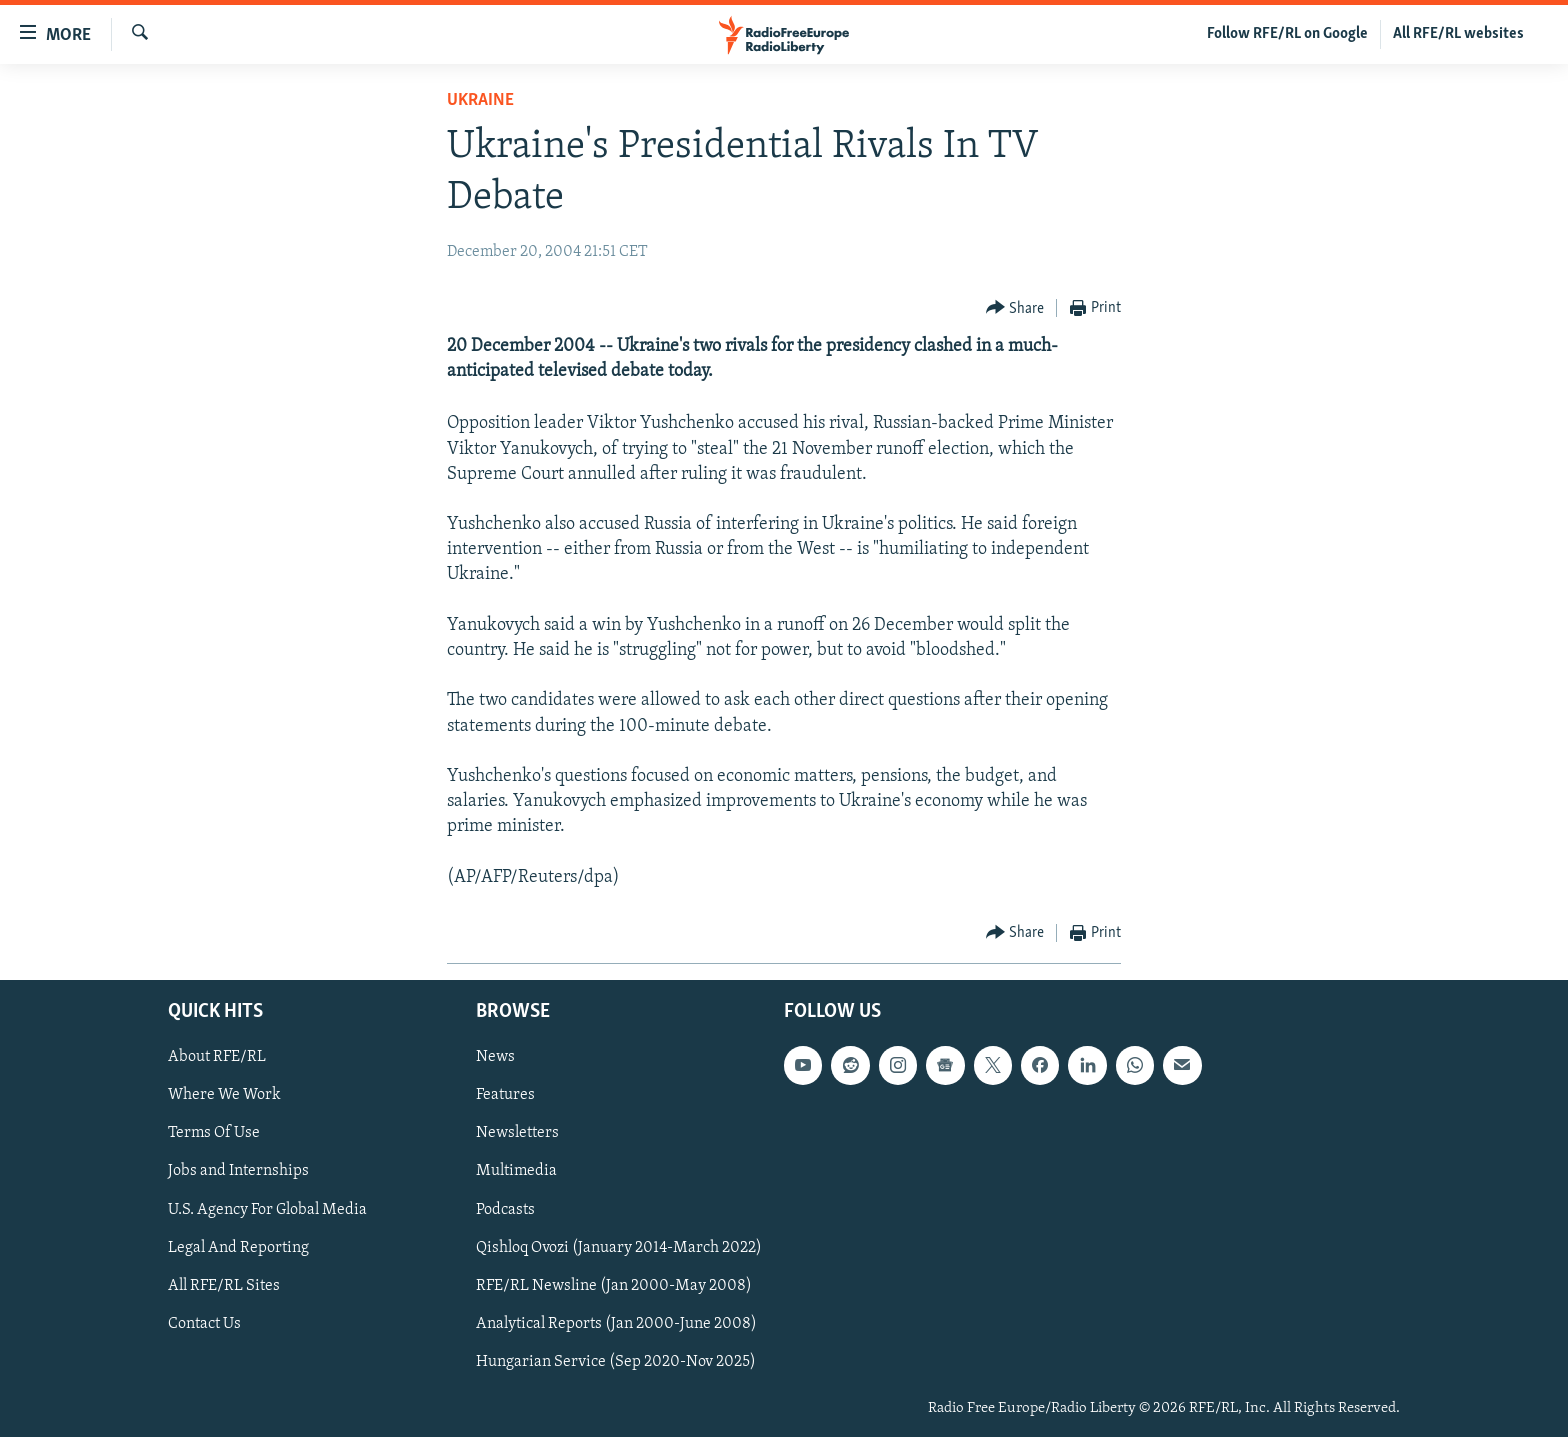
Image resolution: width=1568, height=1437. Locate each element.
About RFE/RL (217, 1057)
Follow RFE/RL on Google (1287, 34)
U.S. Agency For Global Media (267, 1210)
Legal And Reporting (238, 1248)
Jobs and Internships (238, 1171)
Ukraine (480, 100)
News (495, 1057)
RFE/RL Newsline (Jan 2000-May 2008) (614, 1286)
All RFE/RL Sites (224, 1286)
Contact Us (204, 1324)
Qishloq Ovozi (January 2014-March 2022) (619, 1248)
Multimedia (516, 1171)
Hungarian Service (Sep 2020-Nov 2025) (616, 1362)
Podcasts (505, 1210)
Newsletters (517, 1133)
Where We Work (224, 1095)
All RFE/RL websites (1458, 34)
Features (505, 1095)
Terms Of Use (214, 1133)
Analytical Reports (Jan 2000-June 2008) (616, 1324)
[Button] (1015, 308)
